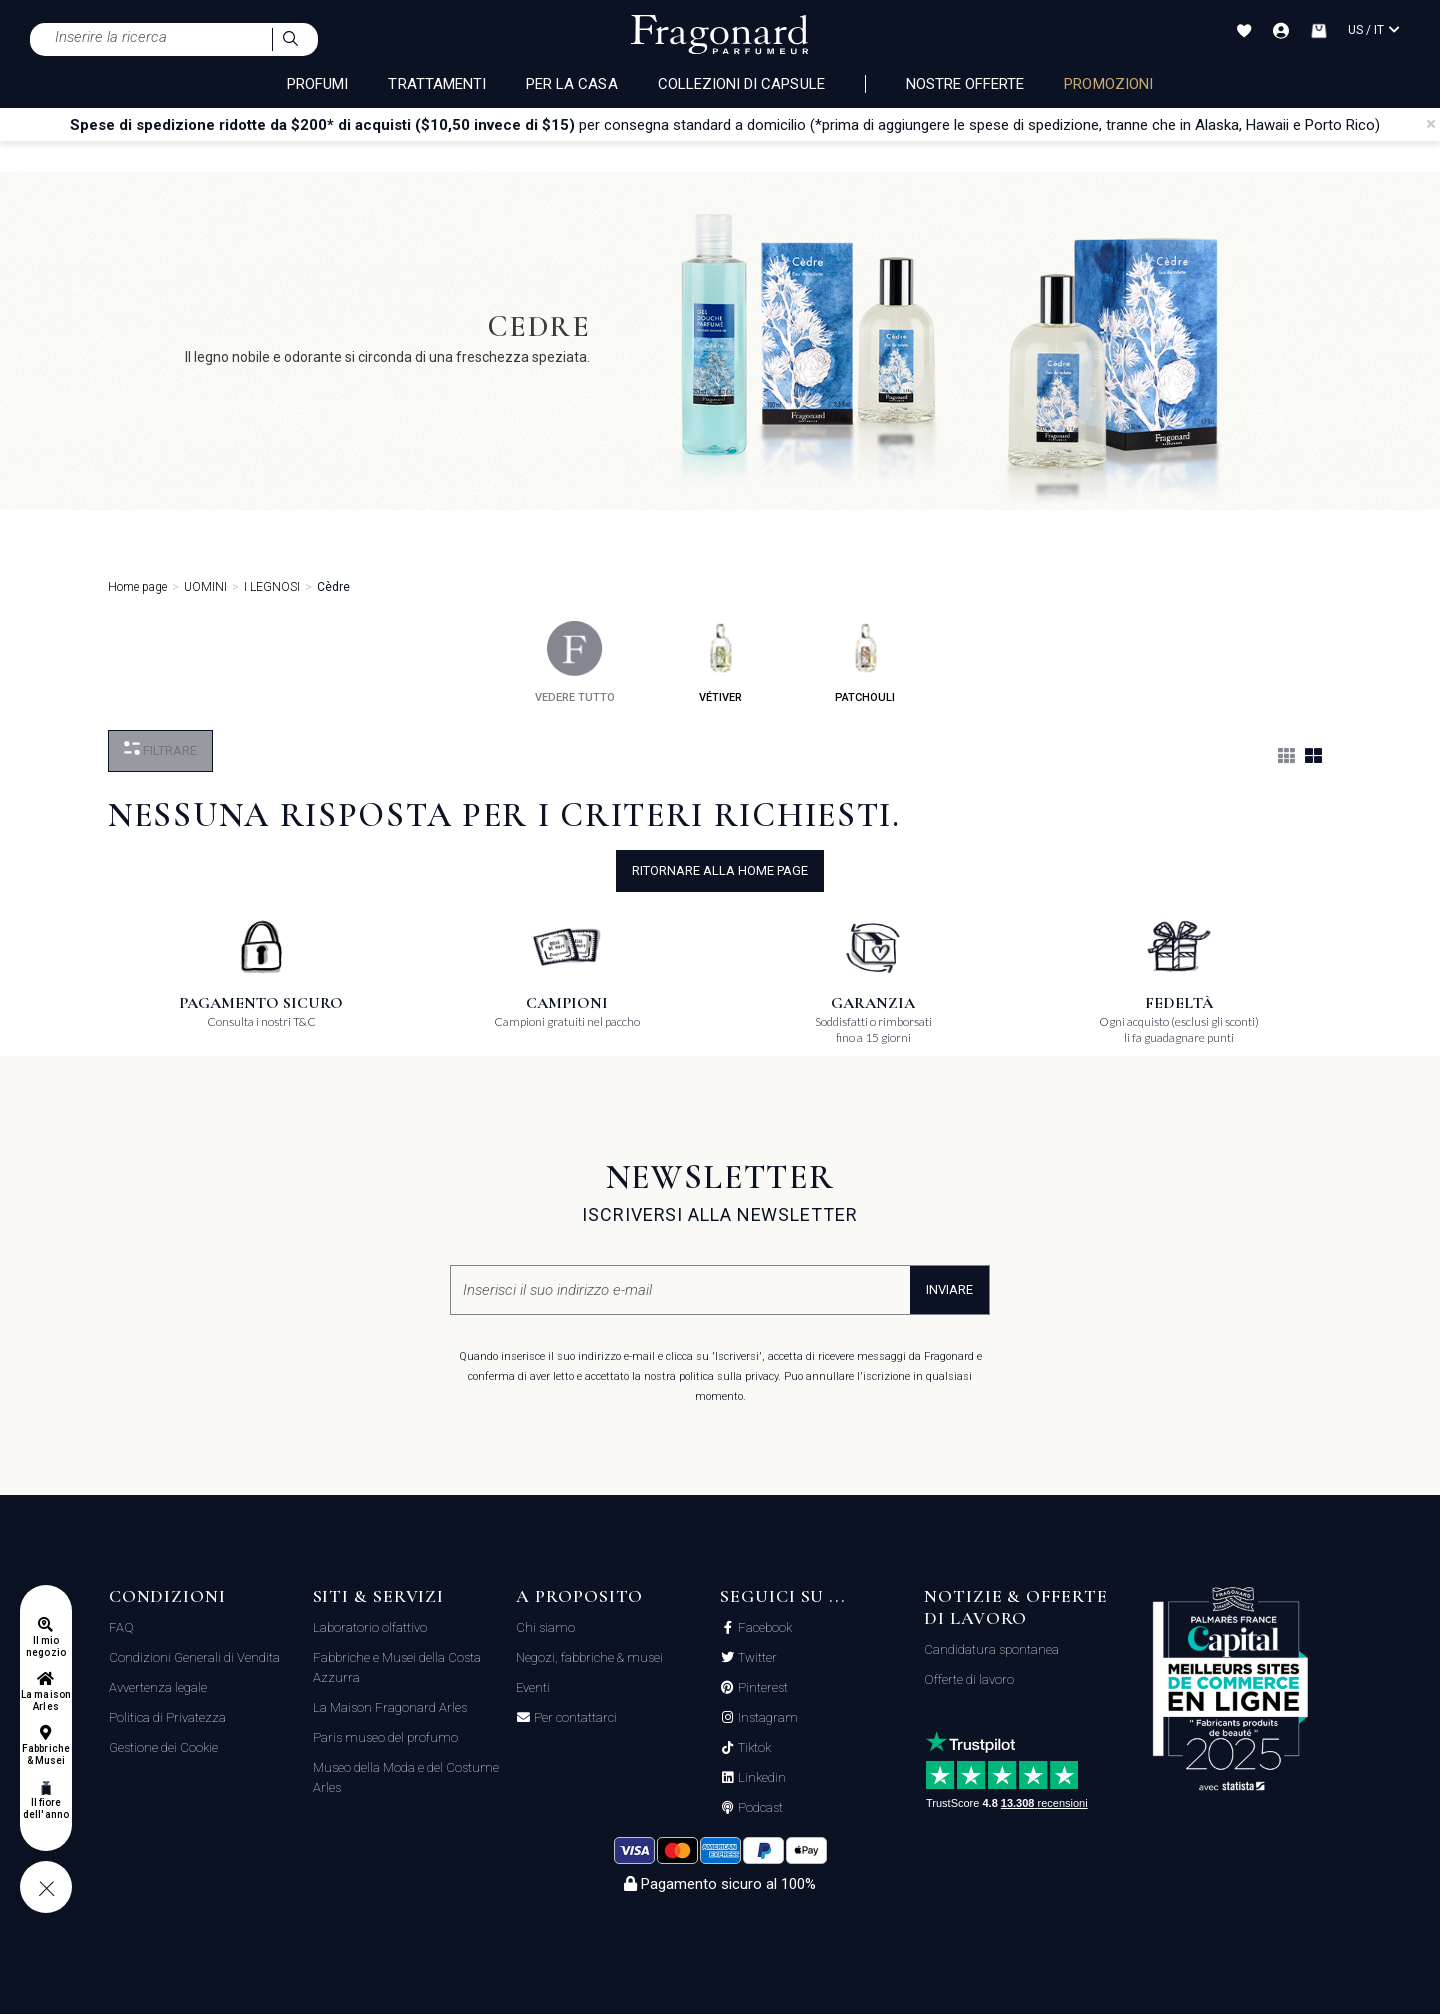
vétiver (720, 662)
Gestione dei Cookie (163, 1747)
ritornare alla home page (720, 870)
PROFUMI (317, 84)
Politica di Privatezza (167, 1717)
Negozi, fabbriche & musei (589, 1657)
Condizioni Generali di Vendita (194, 1657)
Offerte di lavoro (969, 1679)
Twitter (756, 1658)
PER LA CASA (572, 84)
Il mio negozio (45, 1646)
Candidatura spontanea (991, 1649)
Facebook (763, 1628)
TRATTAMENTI (437, 84)
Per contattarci (574, 1718)
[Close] (1431, 124)
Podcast (759, 1808)
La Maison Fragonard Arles (390, 1707)
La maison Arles (45, 1700)
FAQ (121, 1627)
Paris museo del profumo (385, 1737)
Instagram (766, 1718)
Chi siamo (545, 1627)
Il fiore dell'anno (45, 1808)
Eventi (533, 1687)
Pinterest (761, 1688)
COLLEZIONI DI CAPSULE (741, 84)
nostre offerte (965, 84)
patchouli (865, 662)
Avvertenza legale (158, 1687)
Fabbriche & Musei (45, 1754)
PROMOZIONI (1108, 84)
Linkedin (760, 1778)
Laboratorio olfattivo (370, 1627)
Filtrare (160, 749)
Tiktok (753, 1748)
